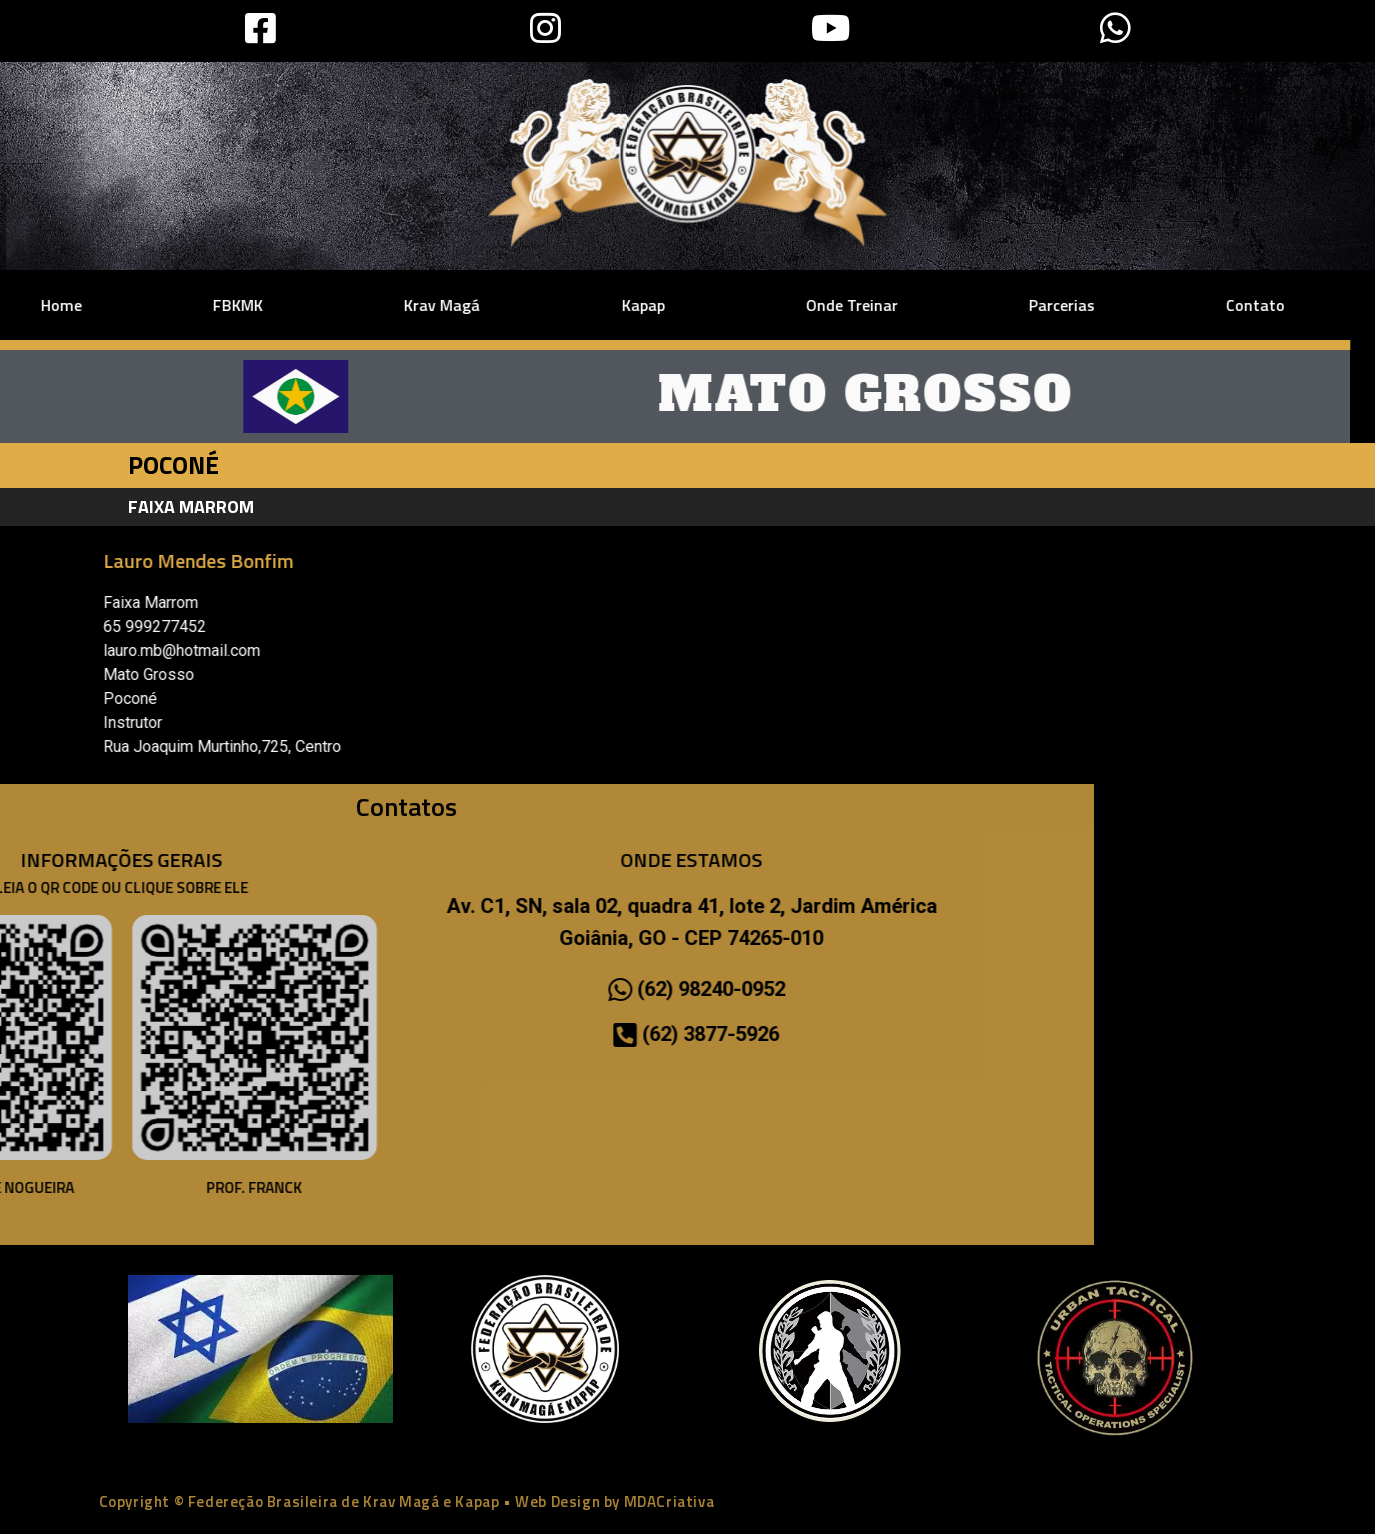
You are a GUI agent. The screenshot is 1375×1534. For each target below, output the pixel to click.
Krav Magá (288, 305)
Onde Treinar (692, 305)
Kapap (488, 305)
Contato (1095, 305)
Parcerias (902, 305)
